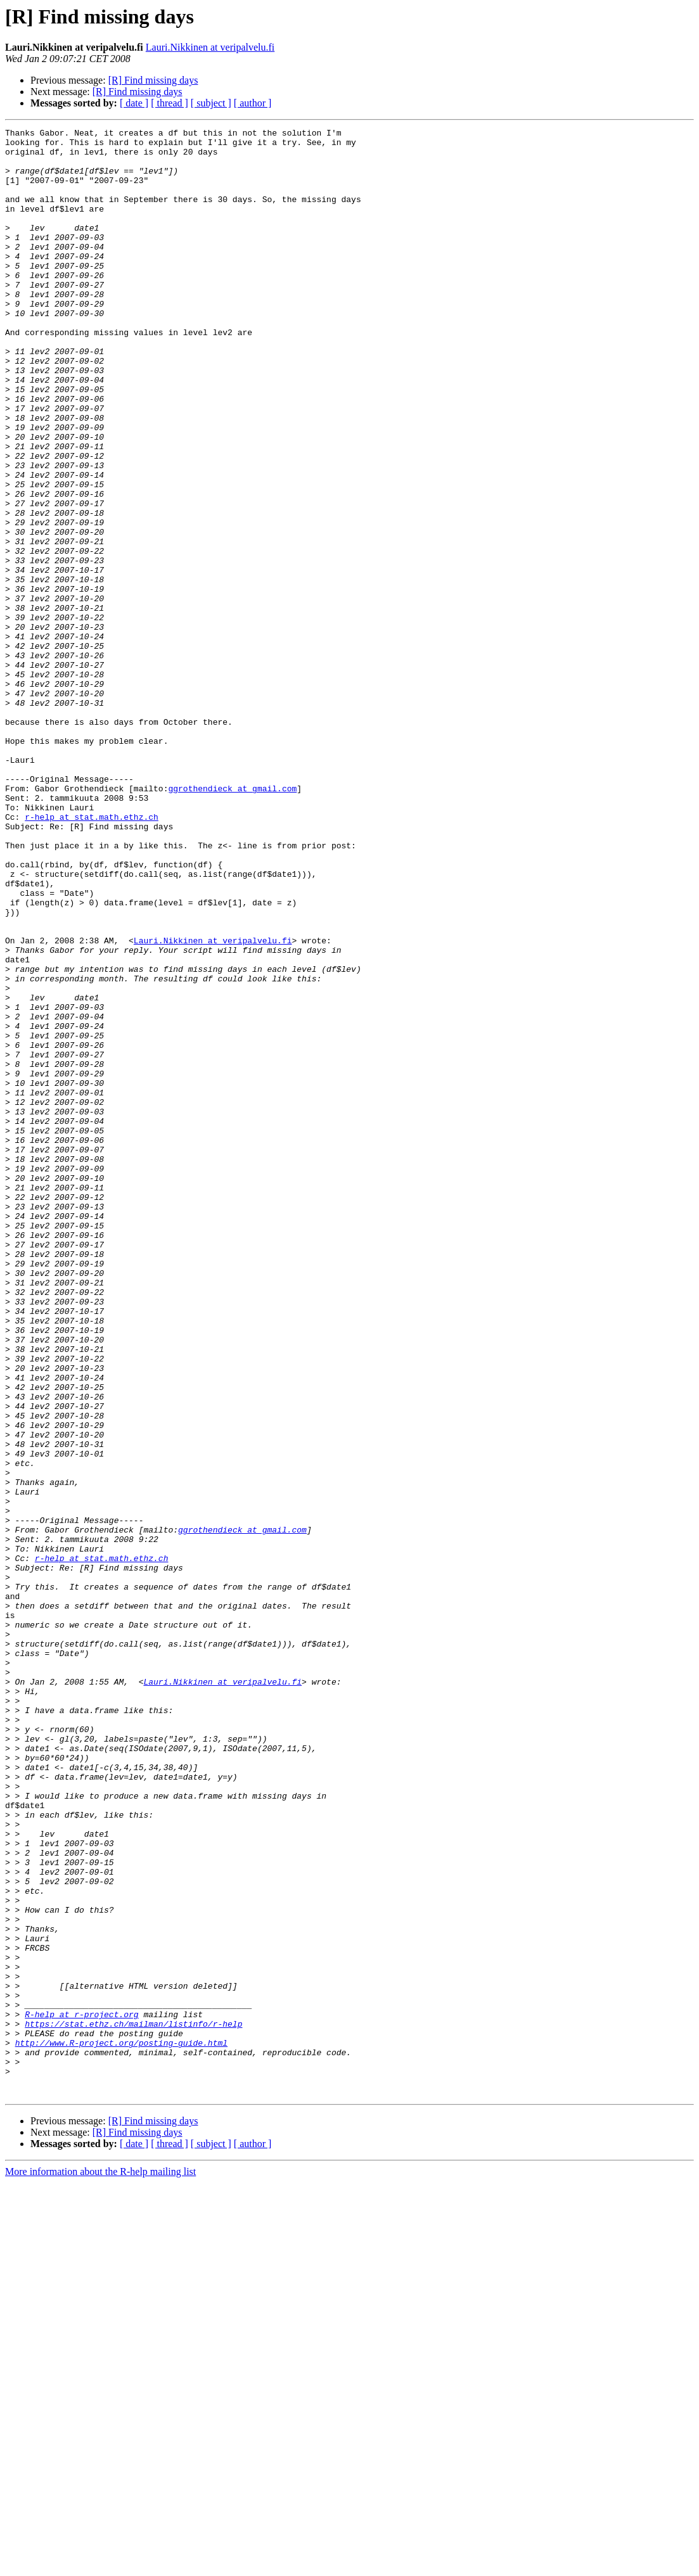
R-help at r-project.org (81, 2392)
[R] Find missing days (153, 80)
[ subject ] (211, 103)
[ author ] (253, 103)
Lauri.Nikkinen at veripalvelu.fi (210, 47)
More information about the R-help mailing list (100, 2565)
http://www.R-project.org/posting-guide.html (121, 2426)
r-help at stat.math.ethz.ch (91, 955)
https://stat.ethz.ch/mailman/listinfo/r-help (133, 2403)
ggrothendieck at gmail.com (232, 921)
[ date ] (134, 103)
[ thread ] (169, 103)
